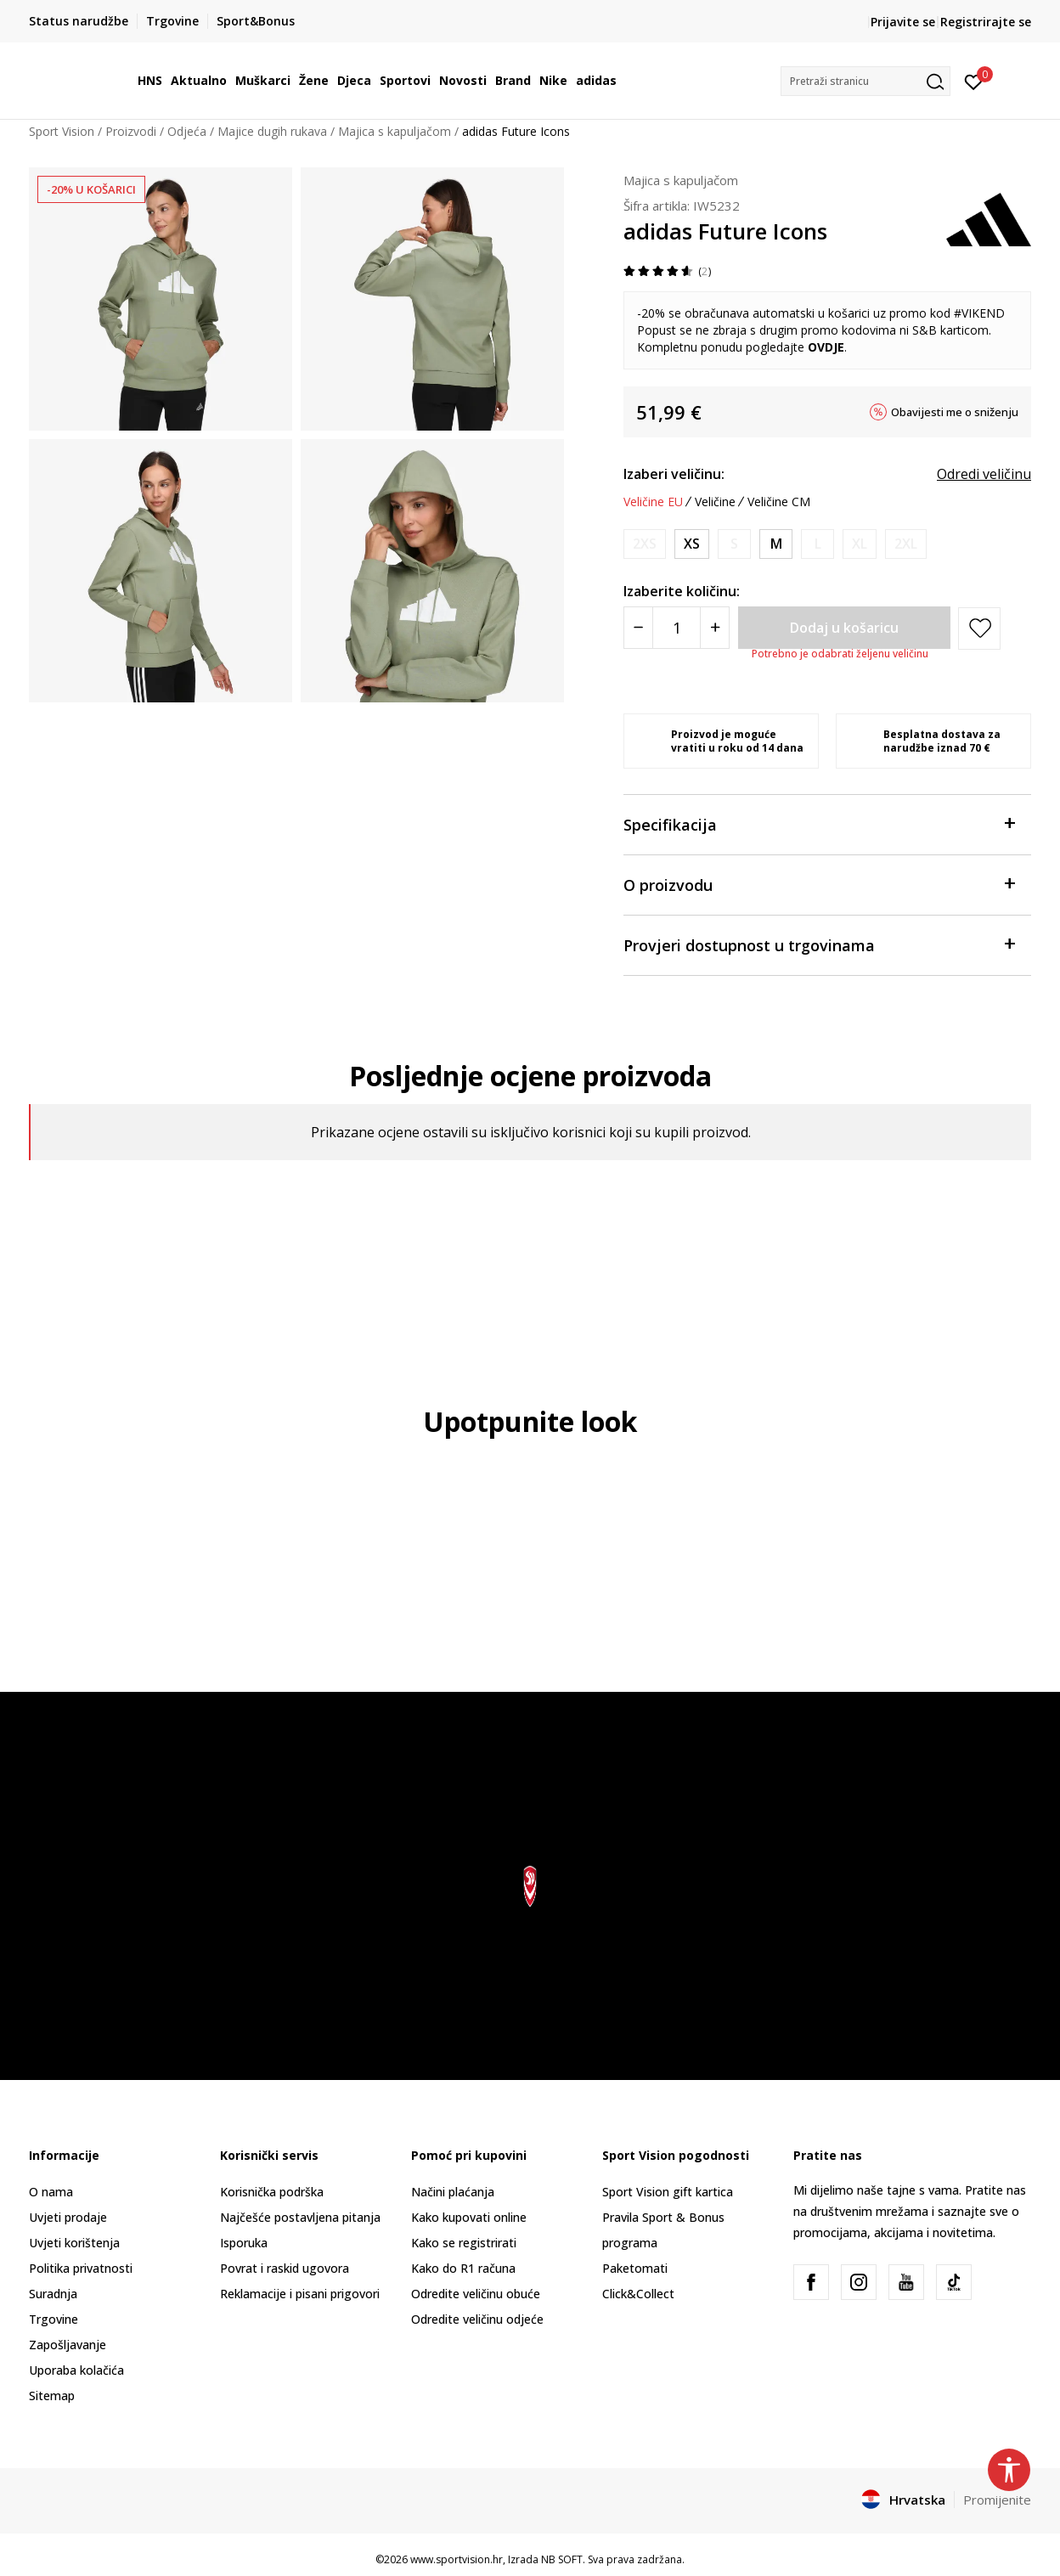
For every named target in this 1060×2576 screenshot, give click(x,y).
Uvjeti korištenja (74, 2243)
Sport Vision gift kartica (667, 2192)
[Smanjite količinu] (638, 627)
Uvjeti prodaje (68, 2217)
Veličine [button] (715, 502)
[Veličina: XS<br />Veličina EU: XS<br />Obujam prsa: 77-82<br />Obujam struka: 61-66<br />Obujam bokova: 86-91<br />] (691, 544)
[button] (865, 81)
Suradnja (53, 2294)
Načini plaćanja (452, 2192)
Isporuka (244, 2243)
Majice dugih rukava (272, 131)
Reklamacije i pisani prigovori (300, 2294)
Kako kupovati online (469, 2217)
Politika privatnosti (80, 2268)
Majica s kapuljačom (394, 131)
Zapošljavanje (67, 2344)
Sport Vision (61, 131)
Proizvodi (130, 131)
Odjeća (186, 131)
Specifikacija (818, 823)
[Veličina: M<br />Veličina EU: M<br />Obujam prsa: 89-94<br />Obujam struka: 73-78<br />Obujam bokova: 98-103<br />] (775, 544)
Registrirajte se (985, 22)
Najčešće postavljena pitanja (300, 2217)
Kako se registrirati (463, 2243)
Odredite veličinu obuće (475, 2294)
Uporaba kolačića (76, 2370)
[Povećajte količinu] (715, 627)
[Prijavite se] (973, 80)
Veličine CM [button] (778, 502)
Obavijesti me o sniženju (954, 412)
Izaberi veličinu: (674, 474)
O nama (51, 2192)
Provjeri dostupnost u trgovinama (818, 944)
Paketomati (635, 2268)
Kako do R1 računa (463, 2268)
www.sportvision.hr (456, 2559)
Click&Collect (638, 2294)
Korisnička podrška (272, 2192)
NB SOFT (562, 2559)
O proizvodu (818, 883)
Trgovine (53, 2319)
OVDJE (826, 347)
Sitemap (52, 2395)
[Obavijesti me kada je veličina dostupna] (644, 544)
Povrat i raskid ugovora (284, 2268)
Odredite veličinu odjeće (477, 2319)
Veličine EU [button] (653, 502)
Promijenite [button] (997, 2499)
